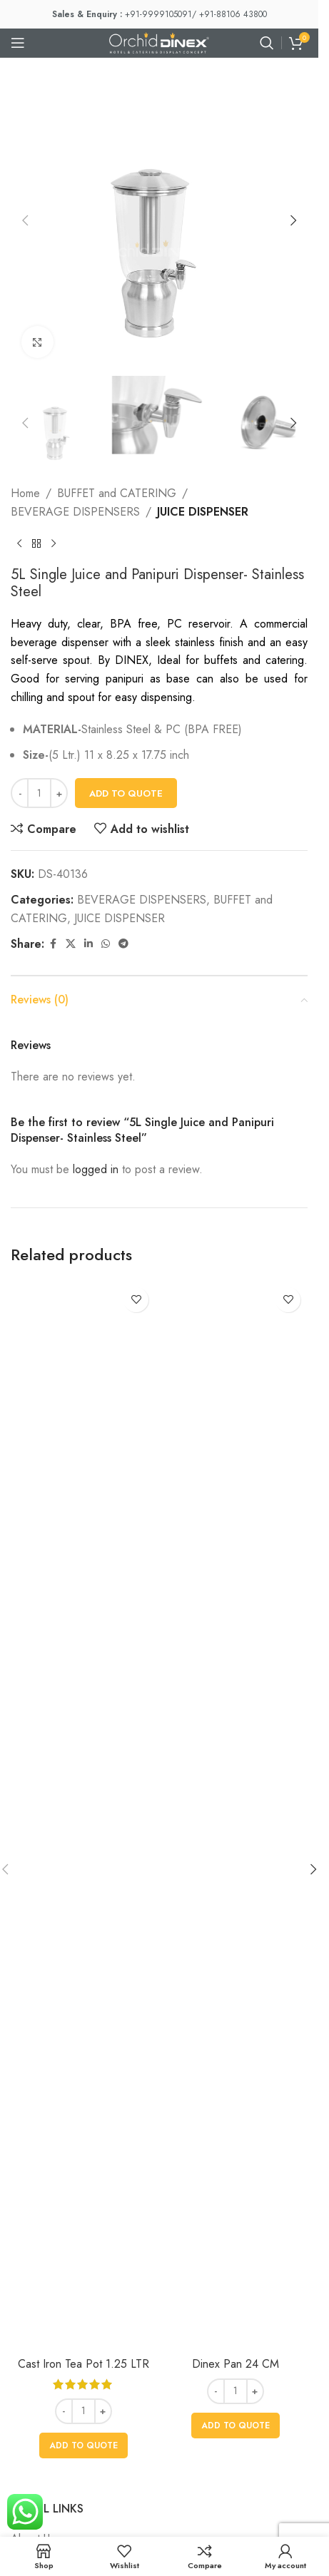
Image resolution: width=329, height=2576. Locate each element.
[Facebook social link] (52, 944)
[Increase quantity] (59, 793)
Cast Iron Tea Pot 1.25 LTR (83, 2364)
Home (25, 493)
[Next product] (53, 543)
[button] (25, 220)
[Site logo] (159, 42)
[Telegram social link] (123, 944)
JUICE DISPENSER (202, 512)
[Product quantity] (39, 793)
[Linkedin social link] (88, 944)
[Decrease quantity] (20, 793)
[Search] (267, 43)
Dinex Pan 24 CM (235, 2364)
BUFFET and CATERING (116, 493)
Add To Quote (126, 793)
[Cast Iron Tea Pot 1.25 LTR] (83, 1815)
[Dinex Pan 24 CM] (235, 1815)
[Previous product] (19, 543)
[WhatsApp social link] (105, 944)
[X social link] (70, 944)
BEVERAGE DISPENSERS (75, 512)
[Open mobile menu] (18, 43)
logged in (95, 1169)
